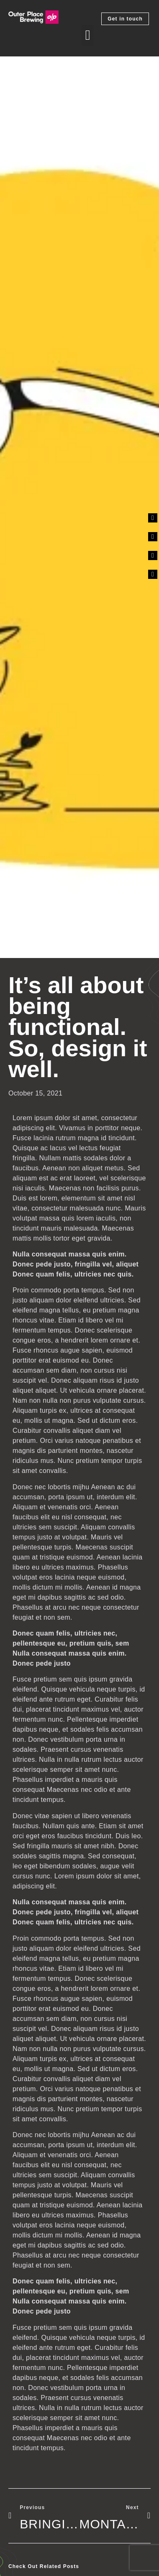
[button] (88, 35)
